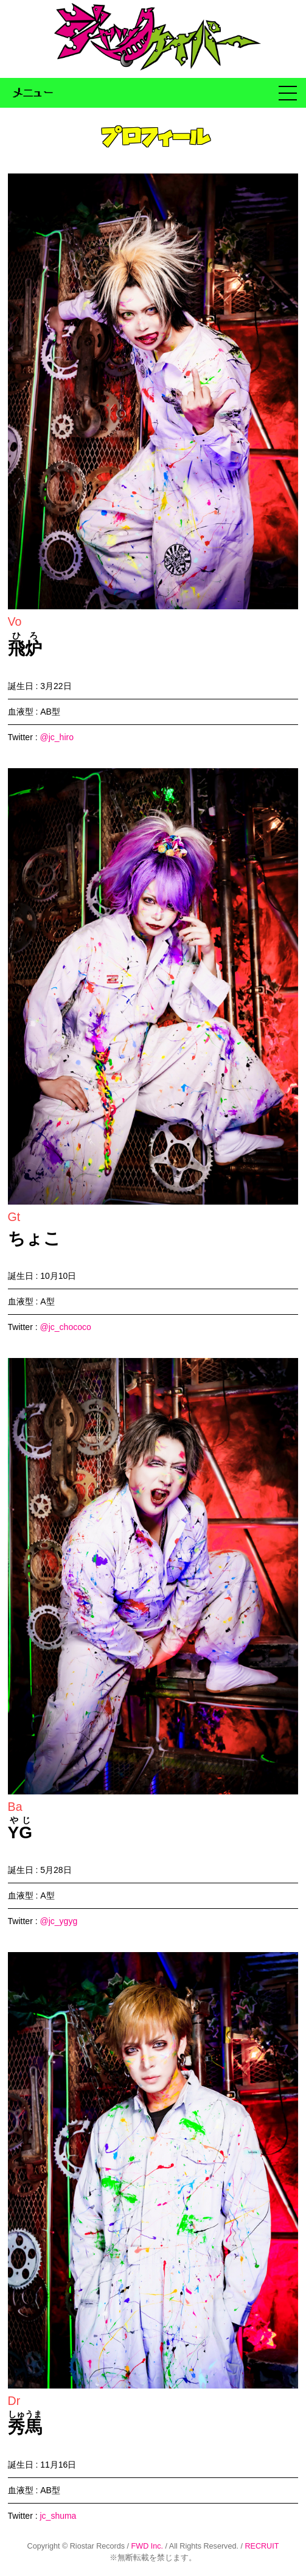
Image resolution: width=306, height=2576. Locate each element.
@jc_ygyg (58, 1921)
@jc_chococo (65, 1327)
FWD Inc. (147, 2546)
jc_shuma (58, 2516)
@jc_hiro (56, 737)
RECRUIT (262, 2546)
